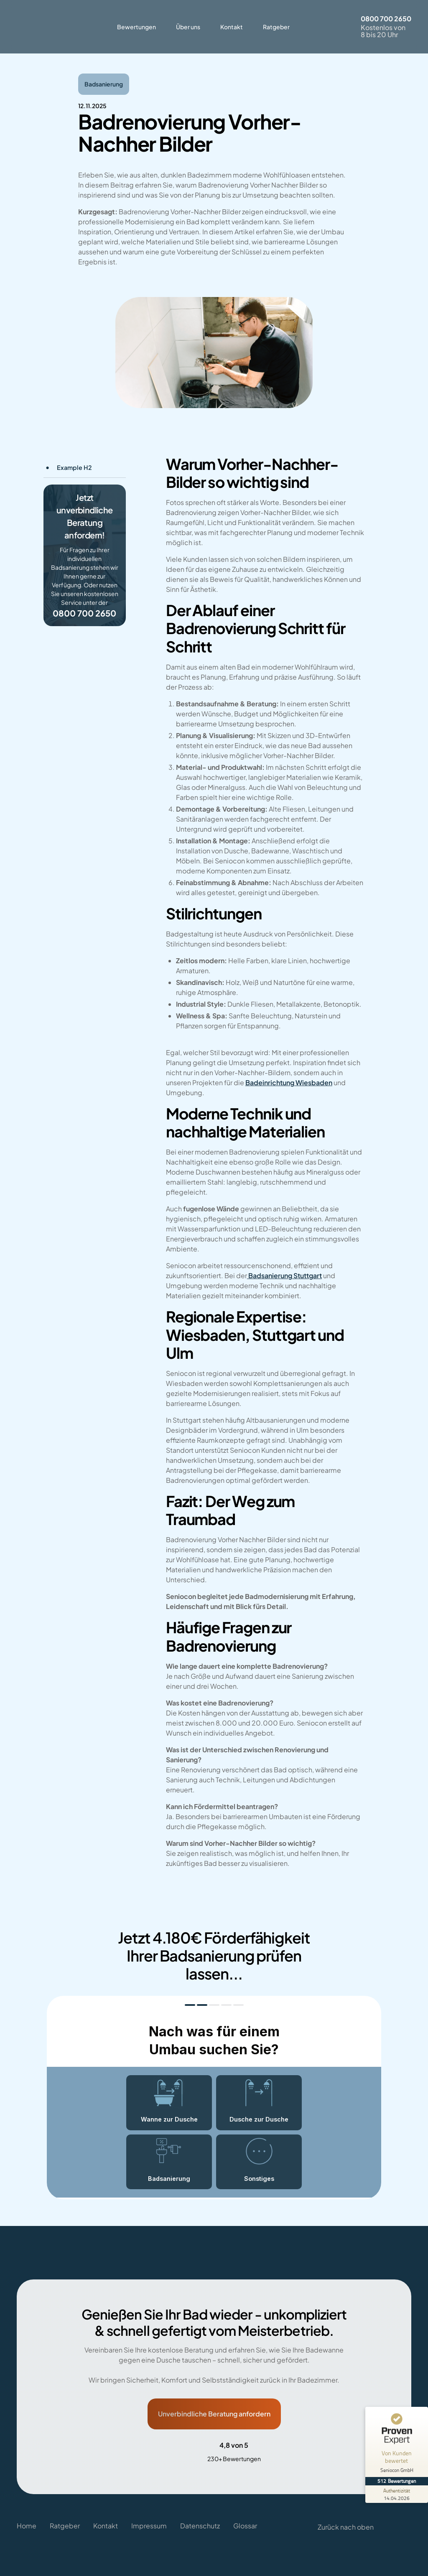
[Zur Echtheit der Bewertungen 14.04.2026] (396, 2494)
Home (26, 2517)
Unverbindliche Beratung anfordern (214, 2413)
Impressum (149, 2517)
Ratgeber (276, 26)
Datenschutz (200, 2517)
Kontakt (231, 26)
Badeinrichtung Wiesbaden (288, 1082)
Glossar (245, 2517)
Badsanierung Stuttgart (285, 1275)
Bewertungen (136, 26)
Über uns (188, 26)
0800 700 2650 (386, 18)
